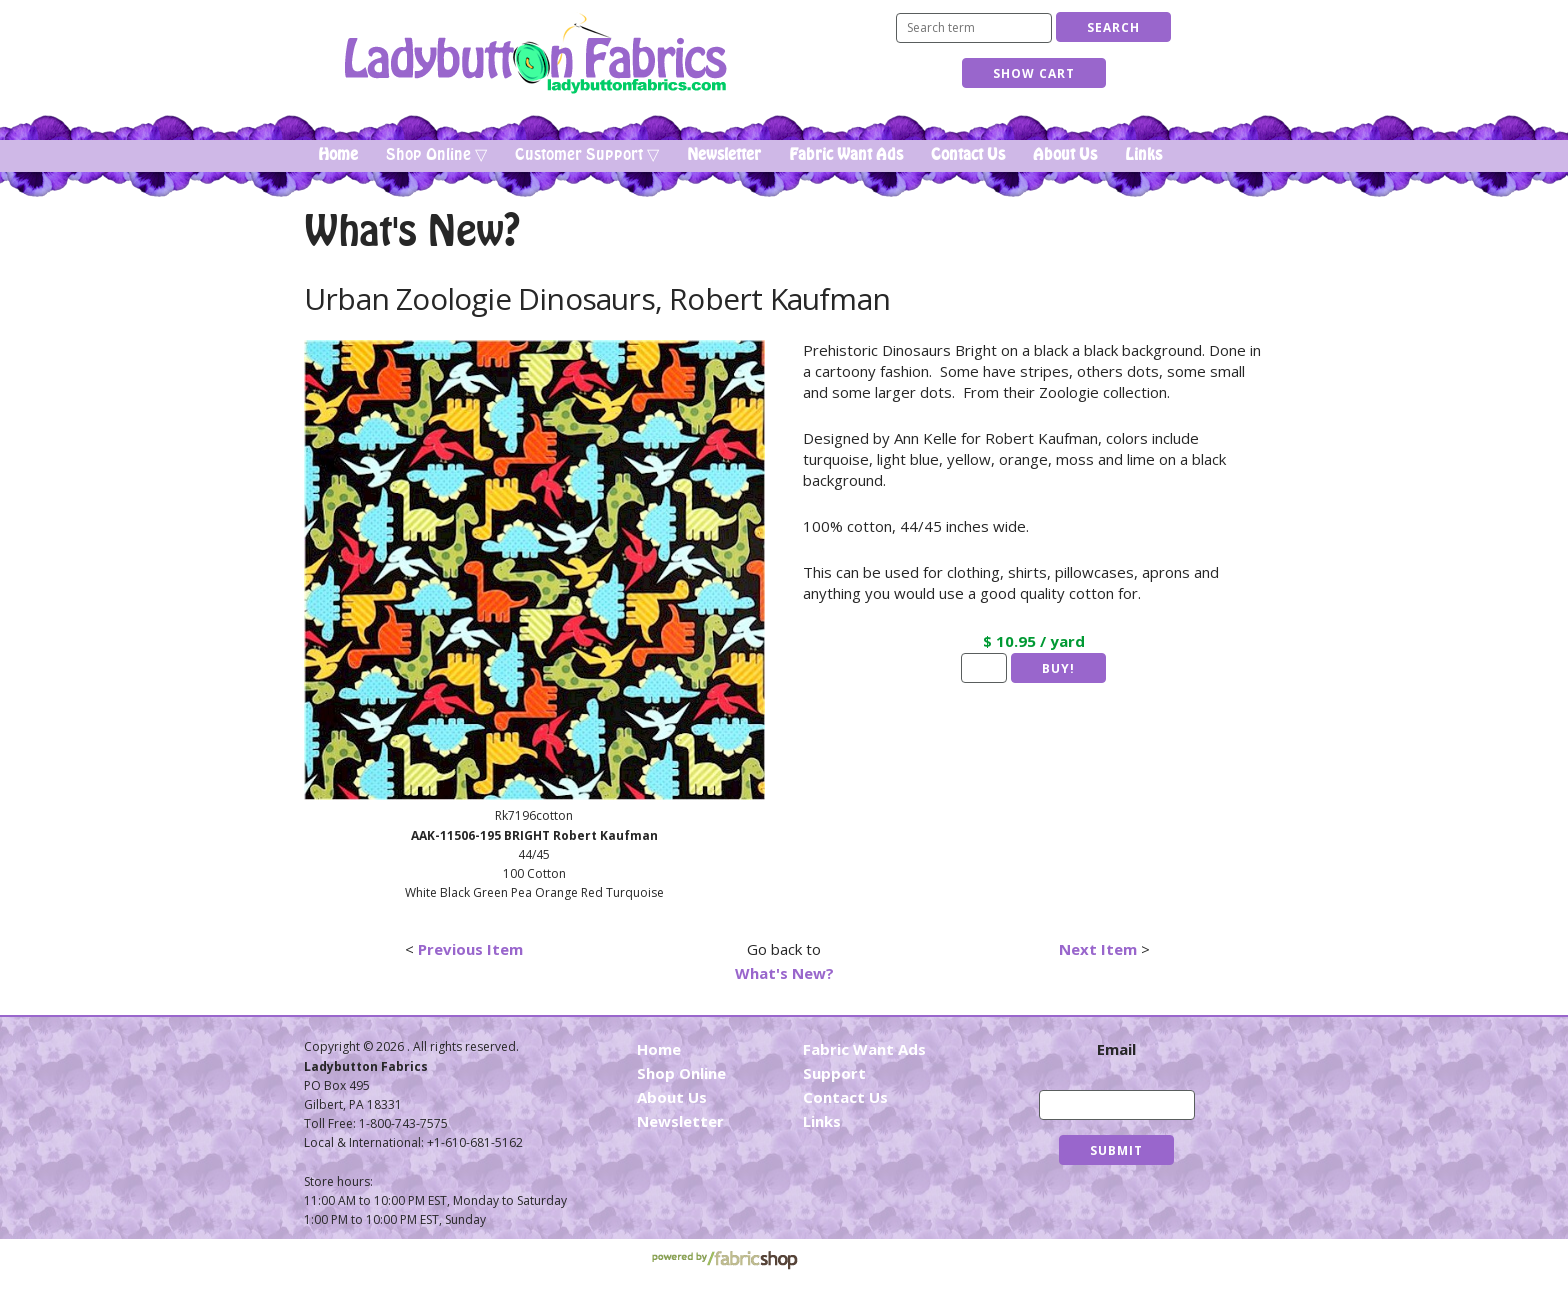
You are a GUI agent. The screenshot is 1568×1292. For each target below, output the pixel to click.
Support (834, 1073)
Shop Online (681, 1073)
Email (1116, 1049)
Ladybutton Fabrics (534, 53)
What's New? (784, 973)
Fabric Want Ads (846, 155)
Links (1143, 155)
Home (338, 155)
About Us (1065, 155)
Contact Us (968, 155)
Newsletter (724, 155)
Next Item (1098, 949)
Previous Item (470, 949)
